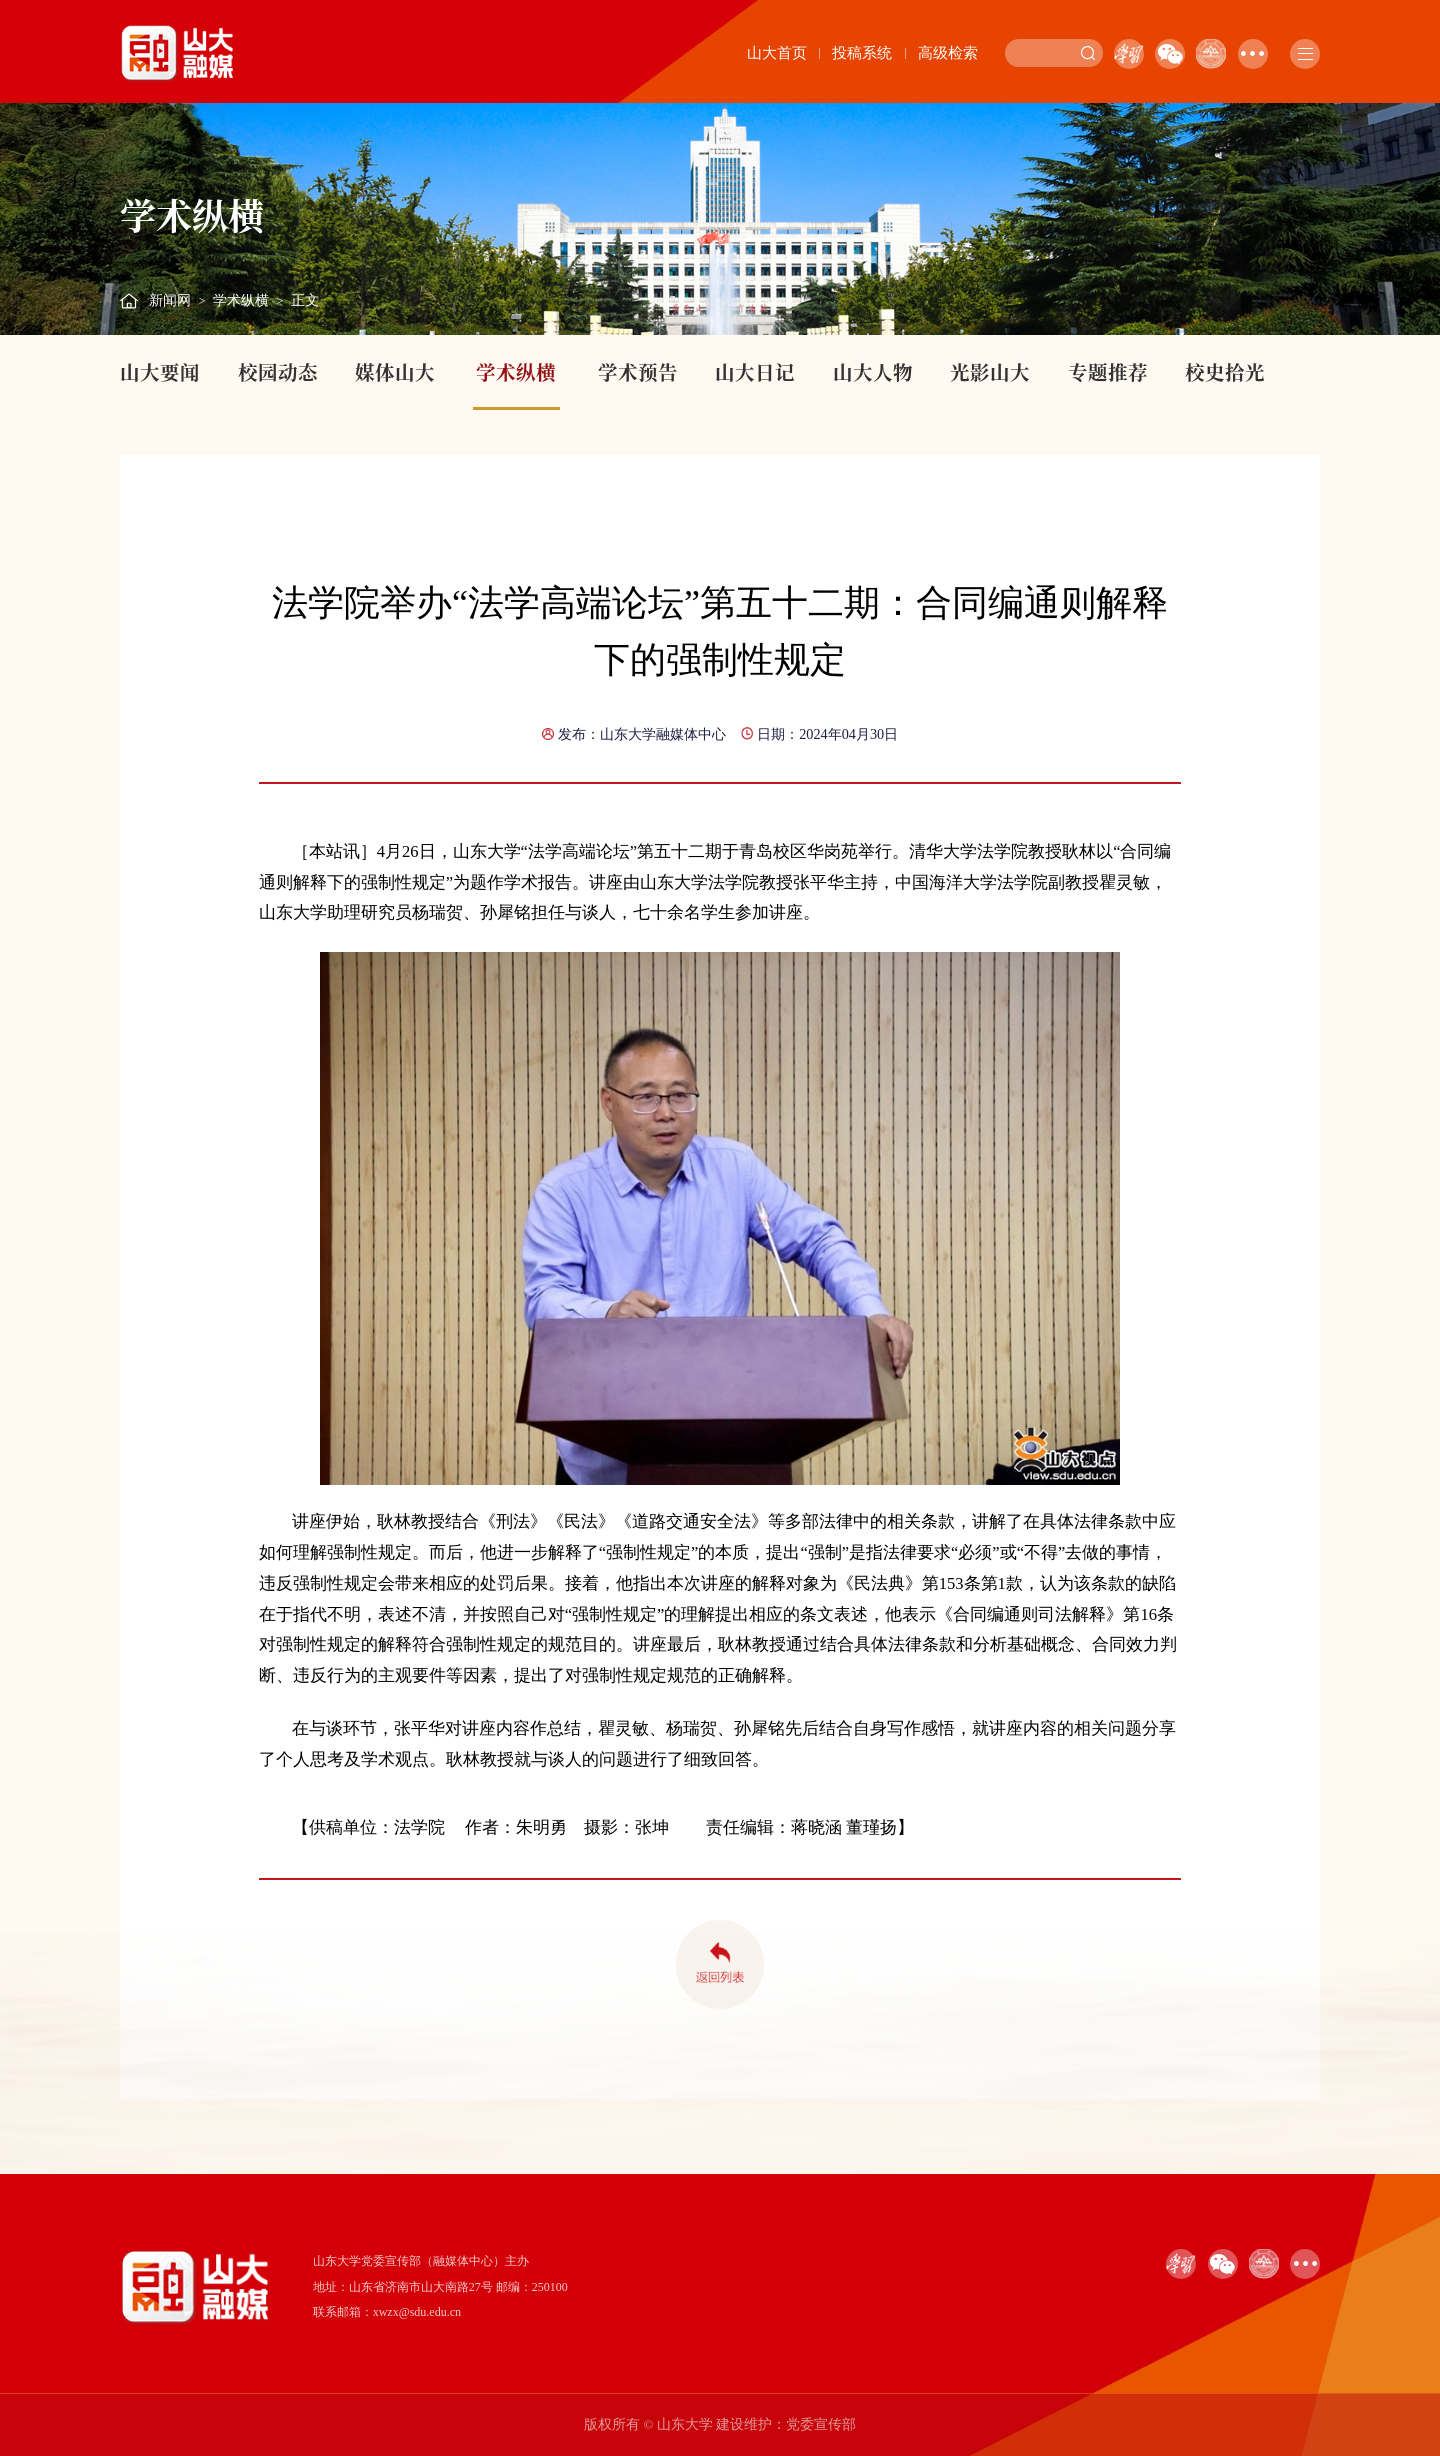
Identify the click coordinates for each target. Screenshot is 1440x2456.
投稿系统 (862, 53)
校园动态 (278, 372)
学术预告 (638, 372)
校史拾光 (1225, 372)
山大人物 (873, 372)
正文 (305, 300)
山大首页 (777, 53)
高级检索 (948, 53)
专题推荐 (1108, 372)
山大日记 (755, 372)
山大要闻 (160, 372)
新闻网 (170, 300)
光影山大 (990, 372)
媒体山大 (395, 372)
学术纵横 (241, 300)
